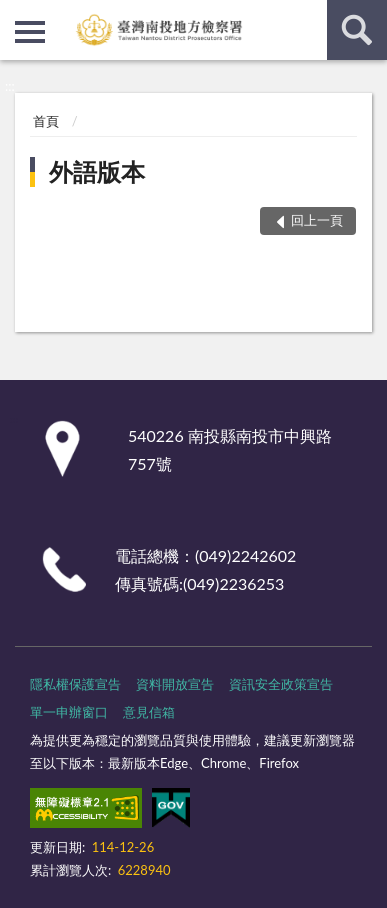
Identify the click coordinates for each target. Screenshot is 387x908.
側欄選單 (30, 32)
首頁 (46, 121)
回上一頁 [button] (317, 220)
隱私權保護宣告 (75, 684)
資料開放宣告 (175, 684)
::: (16, 15)
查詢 (357, 30)
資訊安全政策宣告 (281, 684)
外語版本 (97, 171)
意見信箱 (149, 712)
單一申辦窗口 (69, 712)
